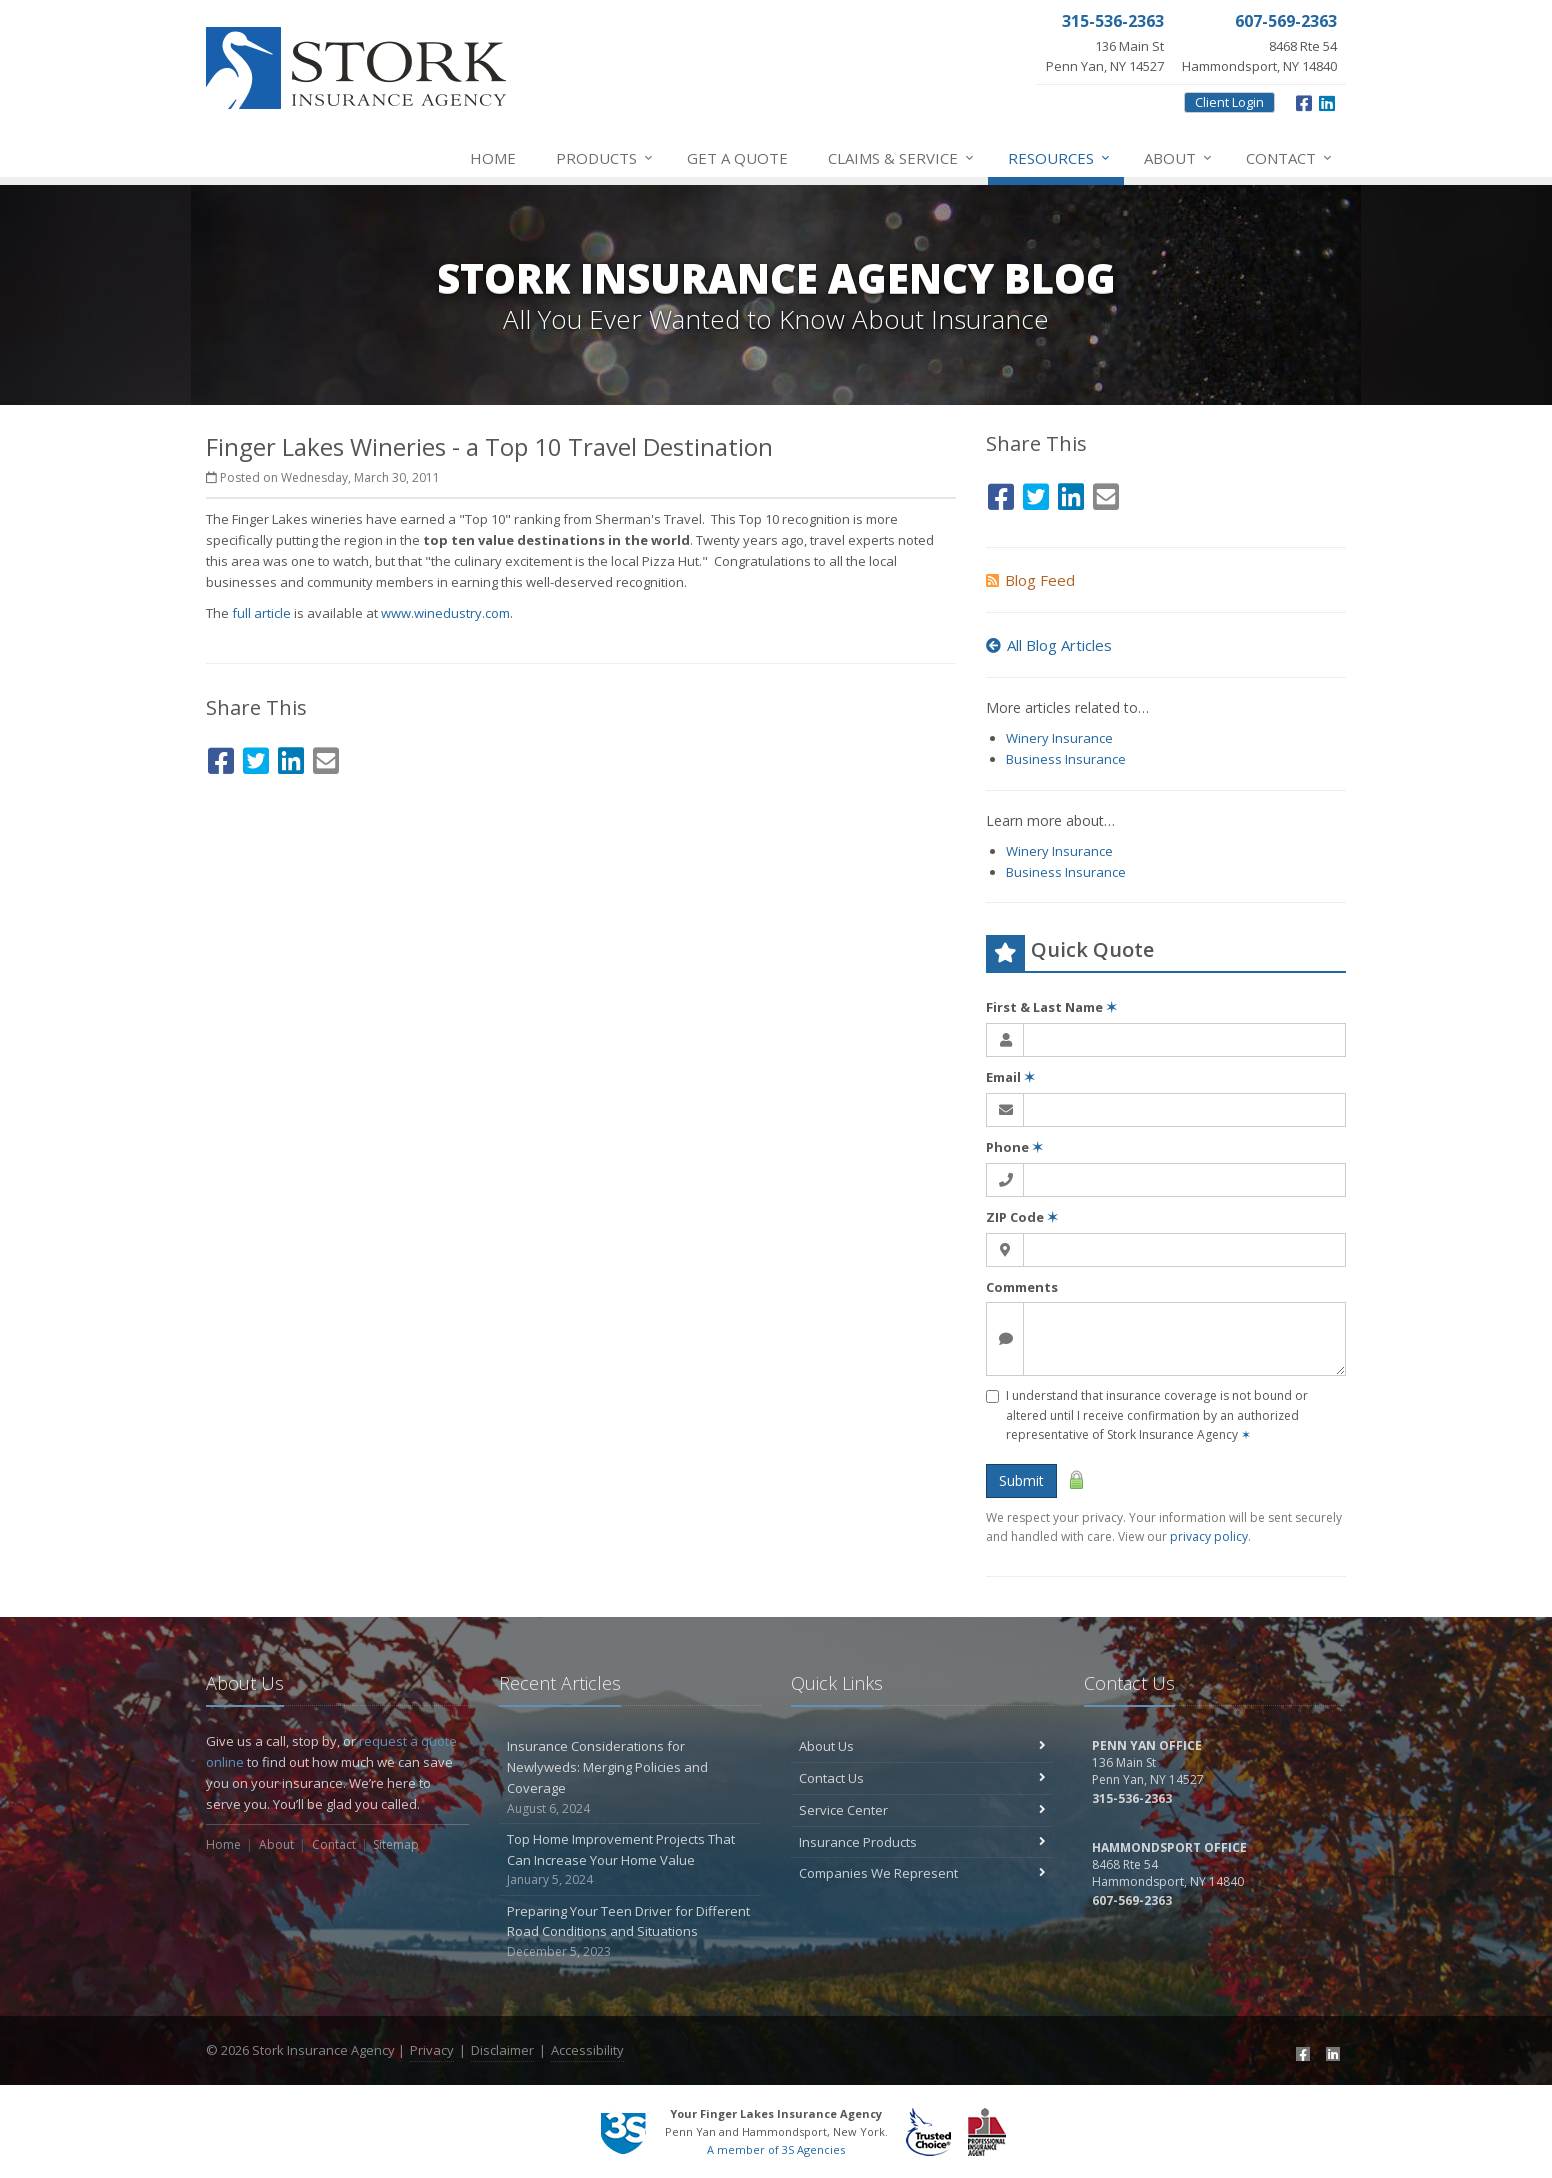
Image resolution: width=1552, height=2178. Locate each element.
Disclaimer (502, 2050)
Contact (1290, 158)
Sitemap (396, 1844)
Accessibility (587, 2050)
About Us (922, 1746)
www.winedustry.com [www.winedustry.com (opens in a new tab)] (445, 613)
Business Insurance (1066, 759)
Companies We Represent (922, 1873)
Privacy (432, 2050)
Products (605, 158)
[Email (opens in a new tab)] (326, 757)
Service (902, 158)
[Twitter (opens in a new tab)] (256, 757)
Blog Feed (1030, 580)
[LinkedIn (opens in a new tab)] (1327, 101)
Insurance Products (922, 1842)
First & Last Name (1051, 1007)
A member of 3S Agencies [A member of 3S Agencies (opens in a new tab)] (776, 2149)
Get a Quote (737, 158)
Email (1010, 1077)
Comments (1022, 1287)
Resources (1060, 158)
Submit (1021, 1480)
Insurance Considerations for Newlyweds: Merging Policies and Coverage (630, 1777)
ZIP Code (1022, 1217)
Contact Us (922, 1778)
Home (493, 158)
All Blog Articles (1049, 645)
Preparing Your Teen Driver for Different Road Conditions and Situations (630, 1932)
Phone (1014, 1147)
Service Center (922, 1810)
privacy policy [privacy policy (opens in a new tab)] (1209, 1536)
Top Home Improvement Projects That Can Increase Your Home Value (630, 1860)
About (1179, 158)
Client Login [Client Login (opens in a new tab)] (1229, 102)
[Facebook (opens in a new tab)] (1304, 101)
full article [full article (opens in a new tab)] (261, 613)
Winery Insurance (1059, 738)
